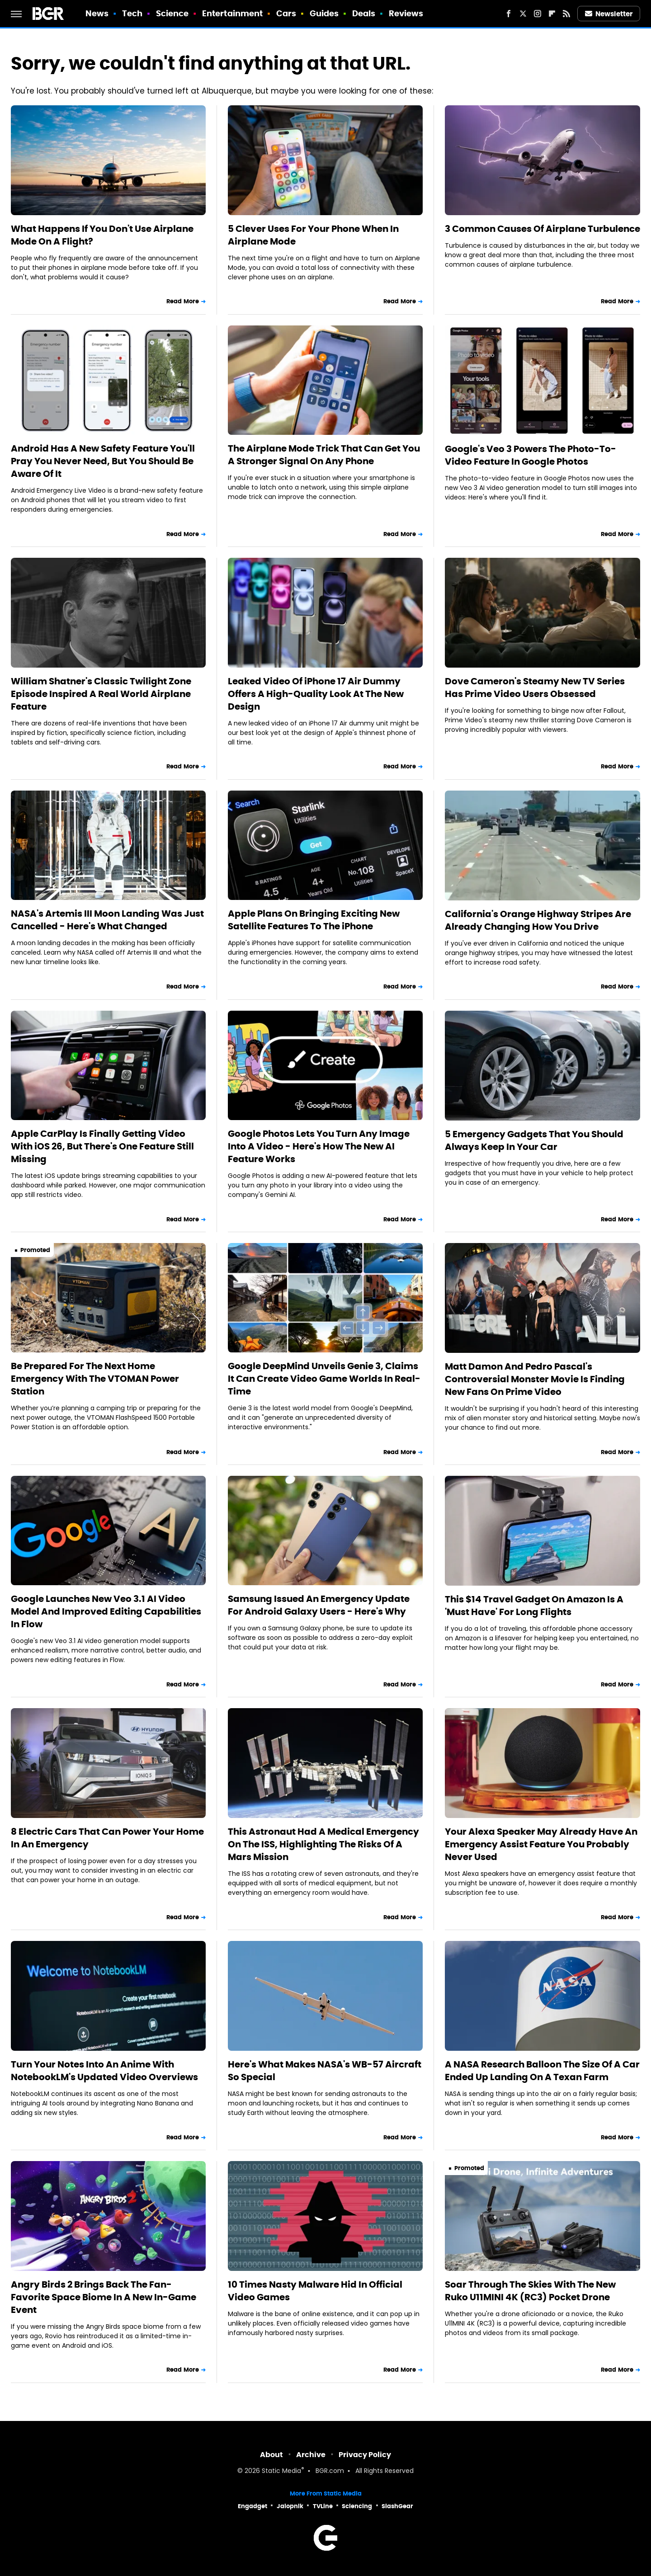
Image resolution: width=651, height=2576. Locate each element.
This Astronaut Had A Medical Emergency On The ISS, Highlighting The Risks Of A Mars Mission (323, 1844)
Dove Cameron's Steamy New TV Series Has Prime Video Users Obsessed (535, 687)
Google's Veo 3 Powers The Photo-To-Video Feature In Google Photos (530, 455)
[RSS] (566, 13)
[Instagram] (537, 13)
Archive (311, 2454)
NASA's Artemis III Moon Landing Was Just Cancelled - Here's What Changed (107, 920)
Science (172, 13)
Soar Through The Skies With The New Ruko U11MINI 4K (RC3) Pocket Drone (530, 2291)
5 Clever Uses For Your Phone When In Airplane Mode (313, 235)
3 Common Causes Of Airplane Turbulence (542, 229)
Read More (182, 301)
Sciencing (357, 2506)
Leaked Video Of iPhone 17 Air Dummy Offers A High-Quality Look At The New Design (316, 693)
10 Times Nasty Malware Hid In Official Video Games (315, 2291)
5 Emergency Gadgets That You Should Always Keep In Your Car (534, 1140)
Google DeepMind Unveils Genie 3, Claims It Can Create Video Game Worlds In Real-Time (324, 1378)
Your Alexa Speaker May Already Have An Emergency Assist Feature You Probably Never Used (541, 1844)
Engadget (252, 2506)
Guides (324, 13)
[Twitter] (523, 13)
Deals (364, 13)
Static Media (281, 2471)
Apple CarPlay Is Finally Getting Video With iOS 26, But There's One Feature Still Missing (102, 1146)
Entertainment (232, 13)
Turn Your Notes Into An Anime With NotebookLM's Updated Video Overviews (104, 2070)
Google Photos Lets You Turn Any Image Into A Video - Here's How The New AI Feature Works (319, 1146)
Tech (132, 13)
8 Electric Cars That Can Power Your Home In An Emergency (107, 1838)
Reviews (406, 13)
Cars (286, 13)
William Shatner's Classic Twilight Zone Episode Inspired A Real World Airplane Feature (101, 693)
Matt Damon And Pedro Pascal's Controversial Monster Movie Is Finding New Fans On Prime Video (535, 1379)
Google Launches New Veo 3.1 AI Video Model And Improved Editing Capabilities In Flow (106, 1611)
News (96, 13)
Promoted (35, 1250)
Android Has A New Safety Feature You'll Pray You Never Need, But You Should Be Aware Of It (103, 461)
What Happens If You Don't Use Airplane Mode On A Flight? (102, 235)
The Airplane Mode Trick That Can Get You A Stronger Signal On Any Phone (324, 455)
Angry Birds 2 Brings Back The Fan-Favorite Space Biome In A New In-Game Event (103, 2297)
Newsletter (609, 13)
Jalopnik (290, 2506)
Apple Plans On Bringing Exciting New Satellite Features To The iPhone (314, 920)
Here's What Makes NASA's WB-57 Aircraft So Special (324, 2070)
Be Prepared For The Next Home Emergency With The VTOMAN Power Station (95, 1378)
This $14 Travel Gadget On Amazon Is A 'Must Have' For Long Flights (534, 1605)
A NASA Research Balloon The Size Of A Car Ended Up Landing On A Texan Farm (542, 2070)
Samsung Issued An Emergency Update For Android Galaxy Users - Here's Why (319, 1605)
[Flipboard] (552, 13)
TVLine (323, 2506)
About (271, 2454)
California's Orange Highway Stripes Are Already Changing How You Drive (538, 920)
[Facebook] (508, 13)
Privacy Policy (365, 2454)
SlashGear (397, 2506)
